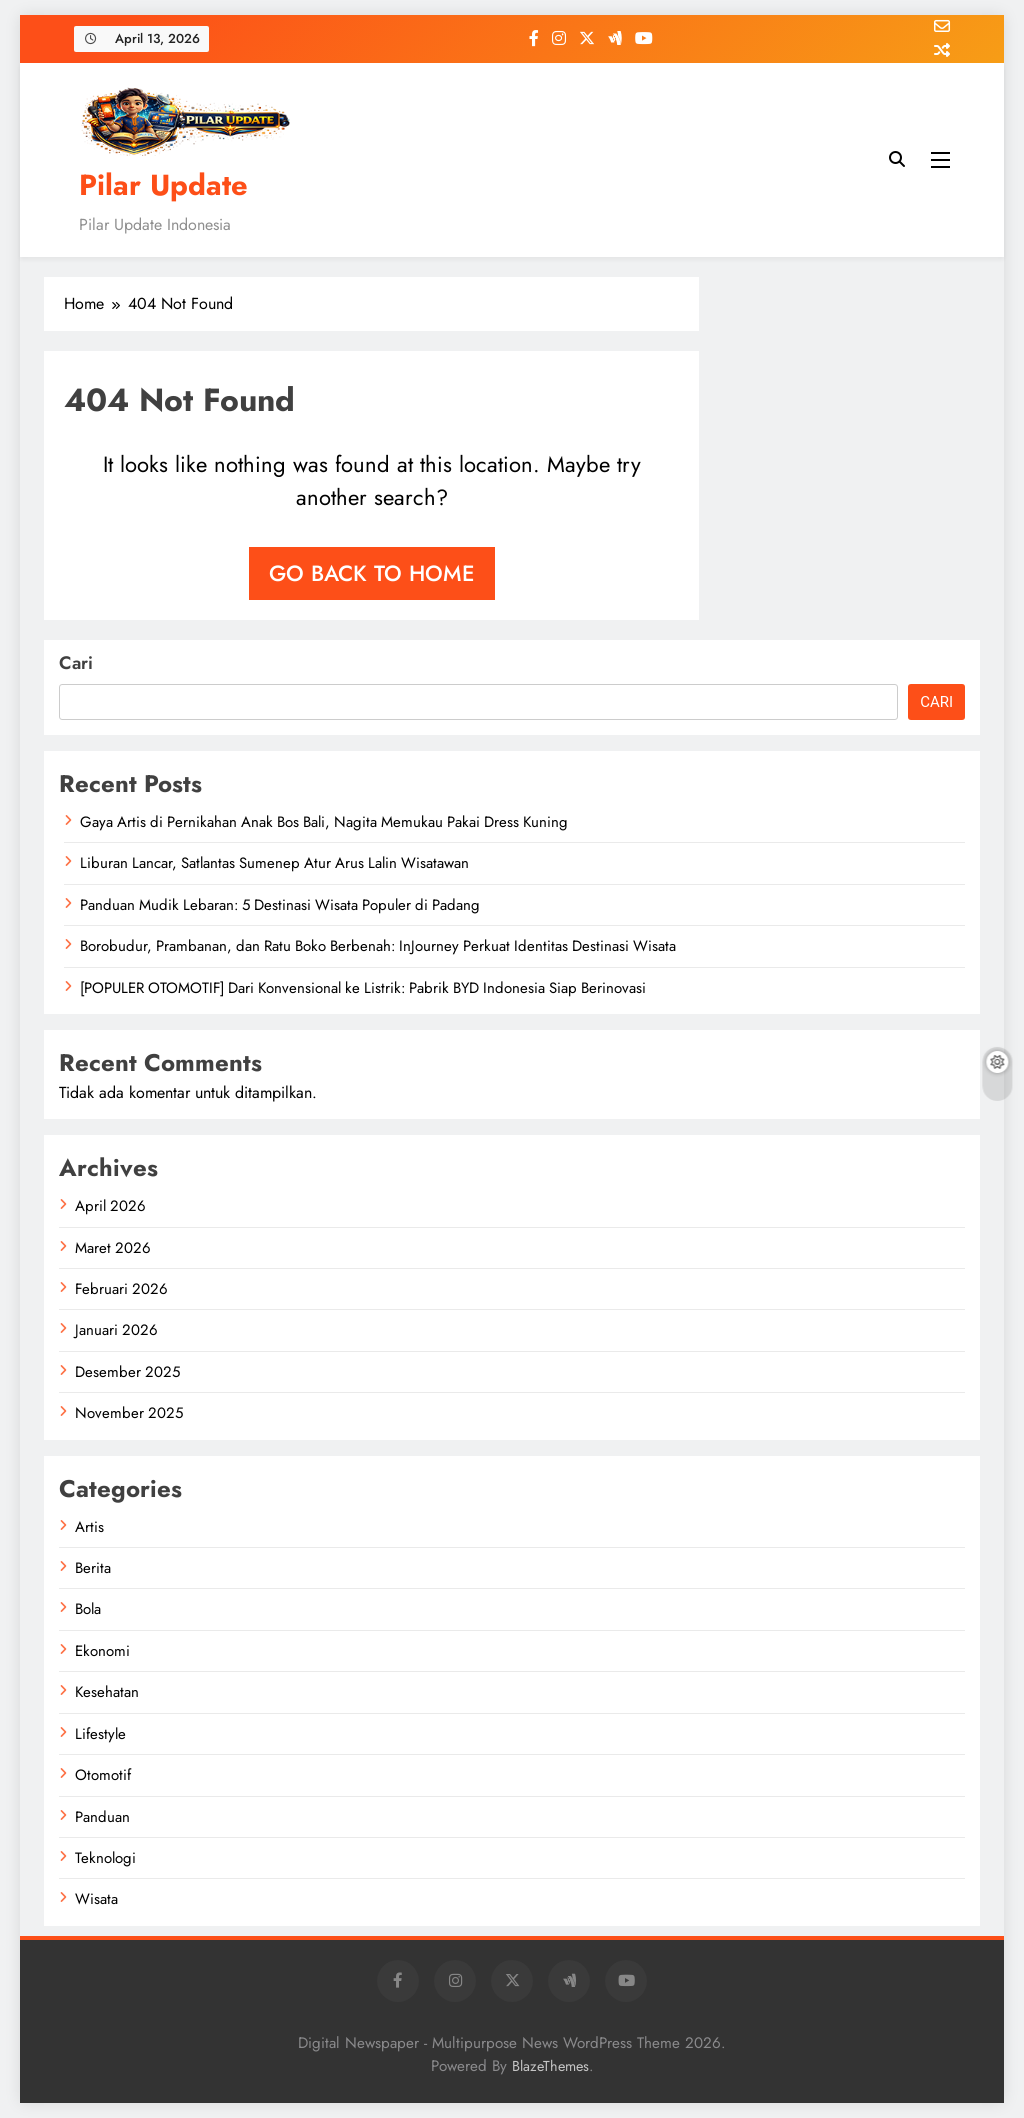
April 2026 (110, 1206)
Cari (76, 663)
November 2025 (129, 1413)
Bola (88, 1609)
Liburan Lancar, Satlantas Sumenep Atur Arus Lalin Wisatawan (274, 863)
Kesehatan (107, 1692)
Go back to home (372, 573)
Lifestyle (100, 1734)
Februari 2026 (121, 1289)
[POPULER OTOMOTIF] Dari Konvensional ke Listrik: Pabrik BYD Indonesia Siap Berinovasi (363, 988)
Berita (93, 1568)
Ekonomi (102, 1651)
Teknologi (105, 1858)
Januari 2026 (116, 1330)
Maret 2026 (113, 1248)
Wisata (96, 1899)
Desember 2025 (127, 1372)
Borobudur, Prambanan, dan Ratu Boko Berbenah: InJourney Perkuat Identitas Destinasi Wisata (378, 946)
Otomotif (103, 1775)
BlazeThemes (550, 2066)
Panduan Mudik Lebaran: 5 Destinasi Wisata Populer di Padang (280, 905)
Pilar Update (163, 185)
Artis (89, 1527)
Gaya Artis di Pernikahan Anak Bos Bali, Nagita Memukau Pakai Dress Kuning (324, 822)
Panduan (102, 1817)
